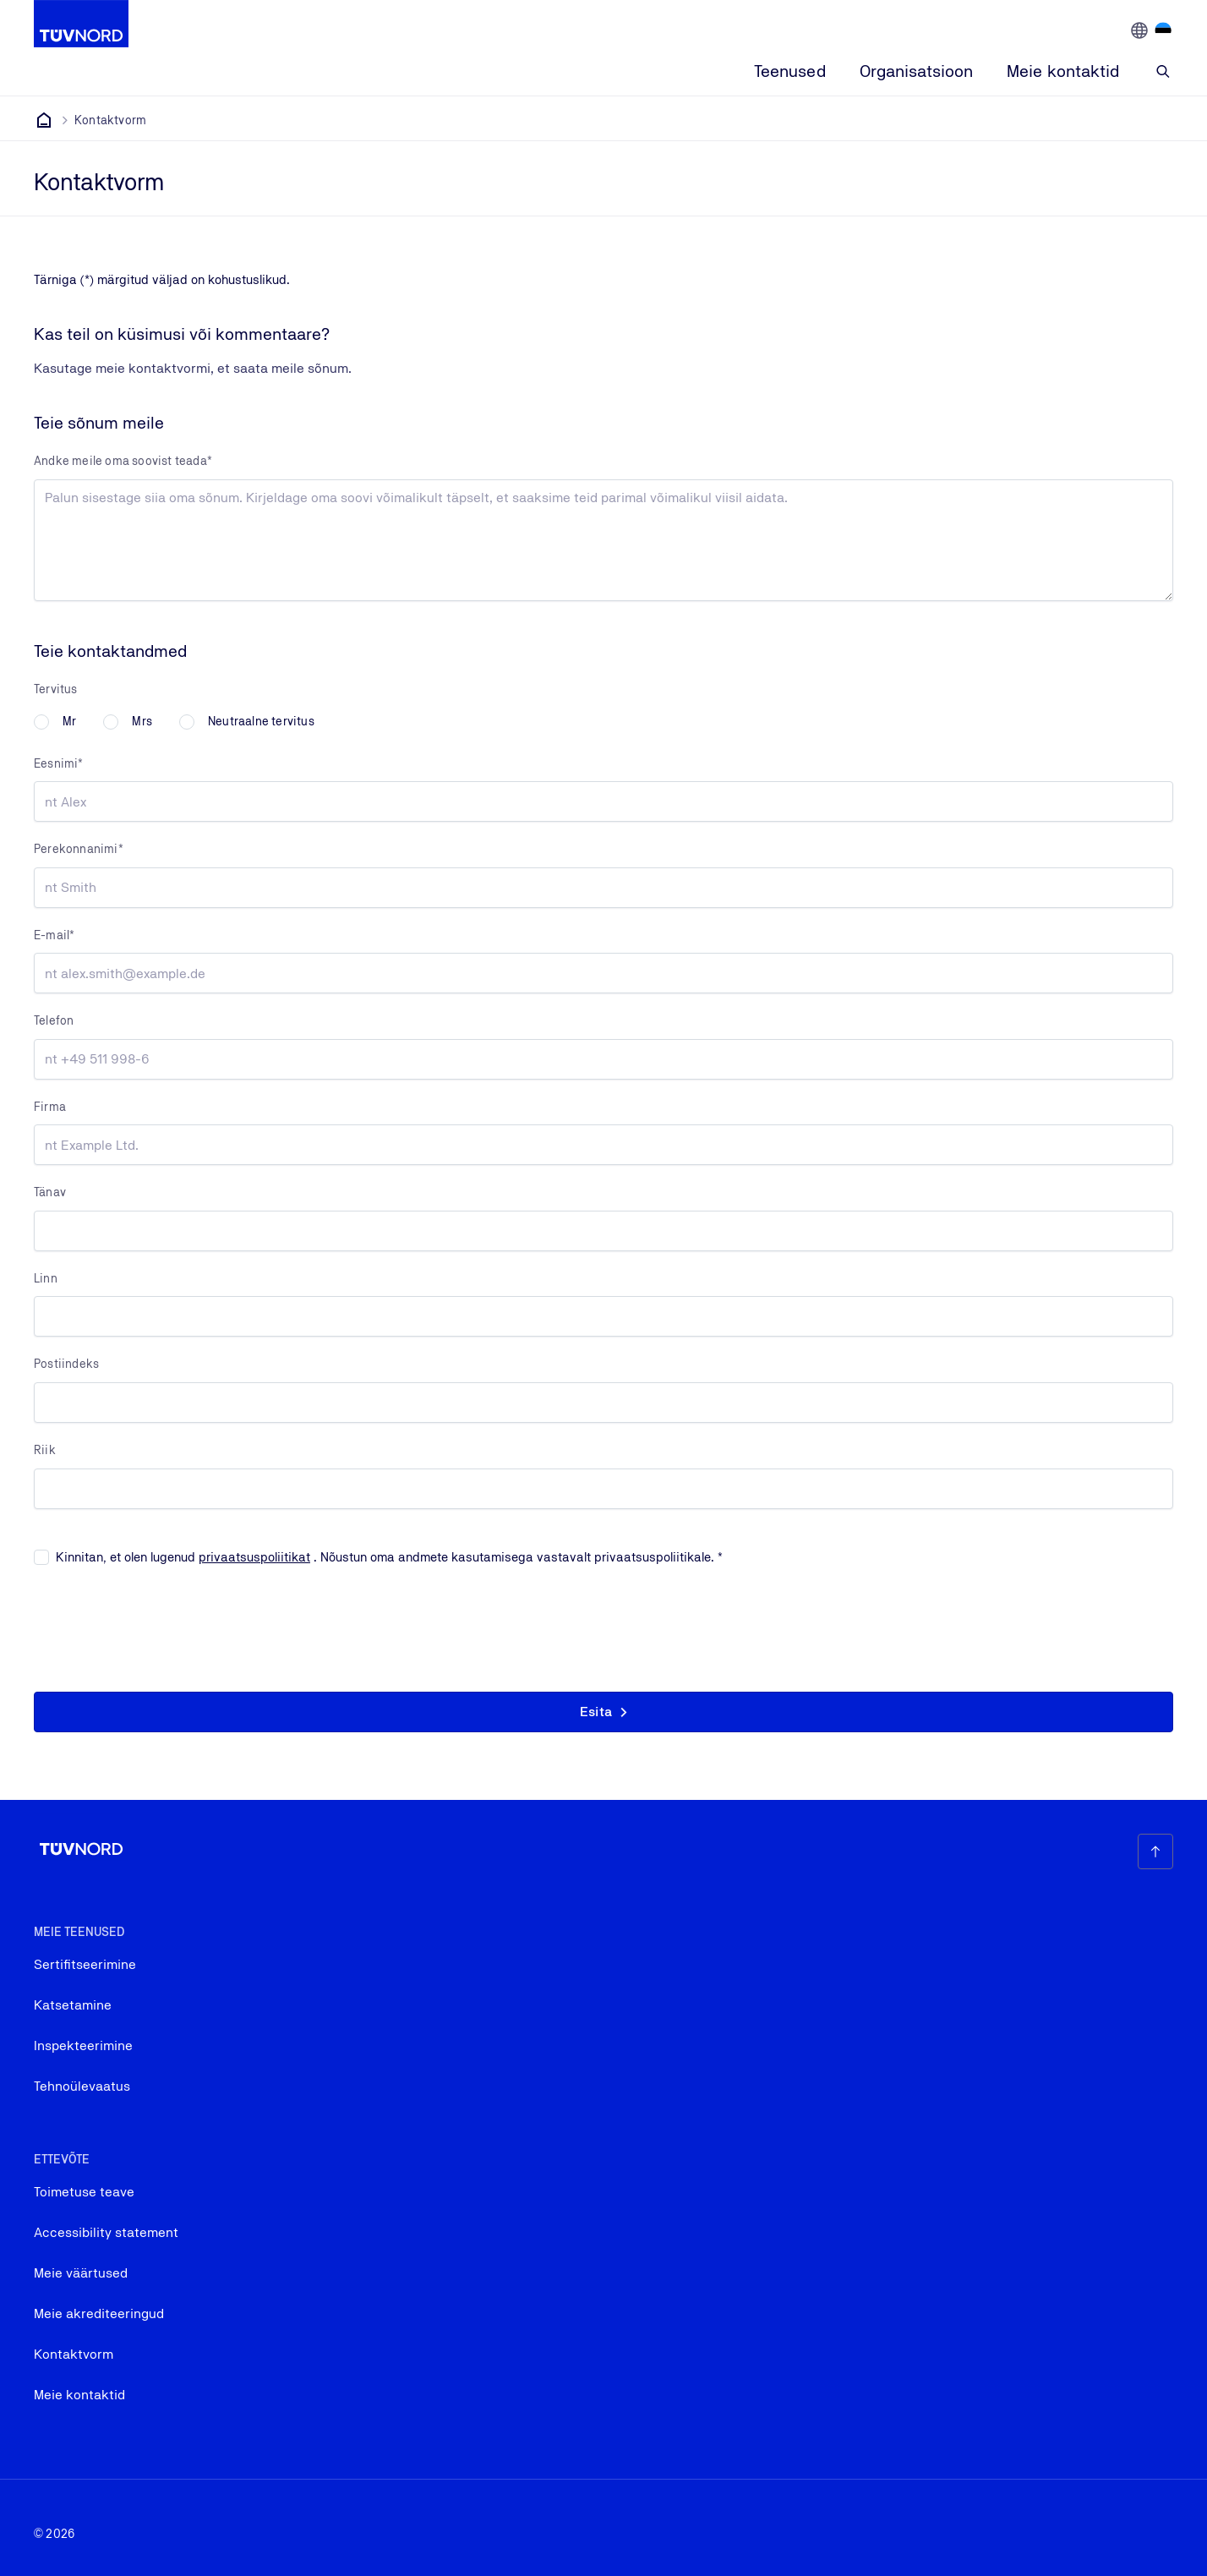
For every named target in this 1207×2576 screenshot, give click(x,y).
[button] (603, 1712)
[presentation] (162, 1625)
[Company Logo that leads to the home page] (81, 23)
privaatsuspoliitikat (254, 1557)
